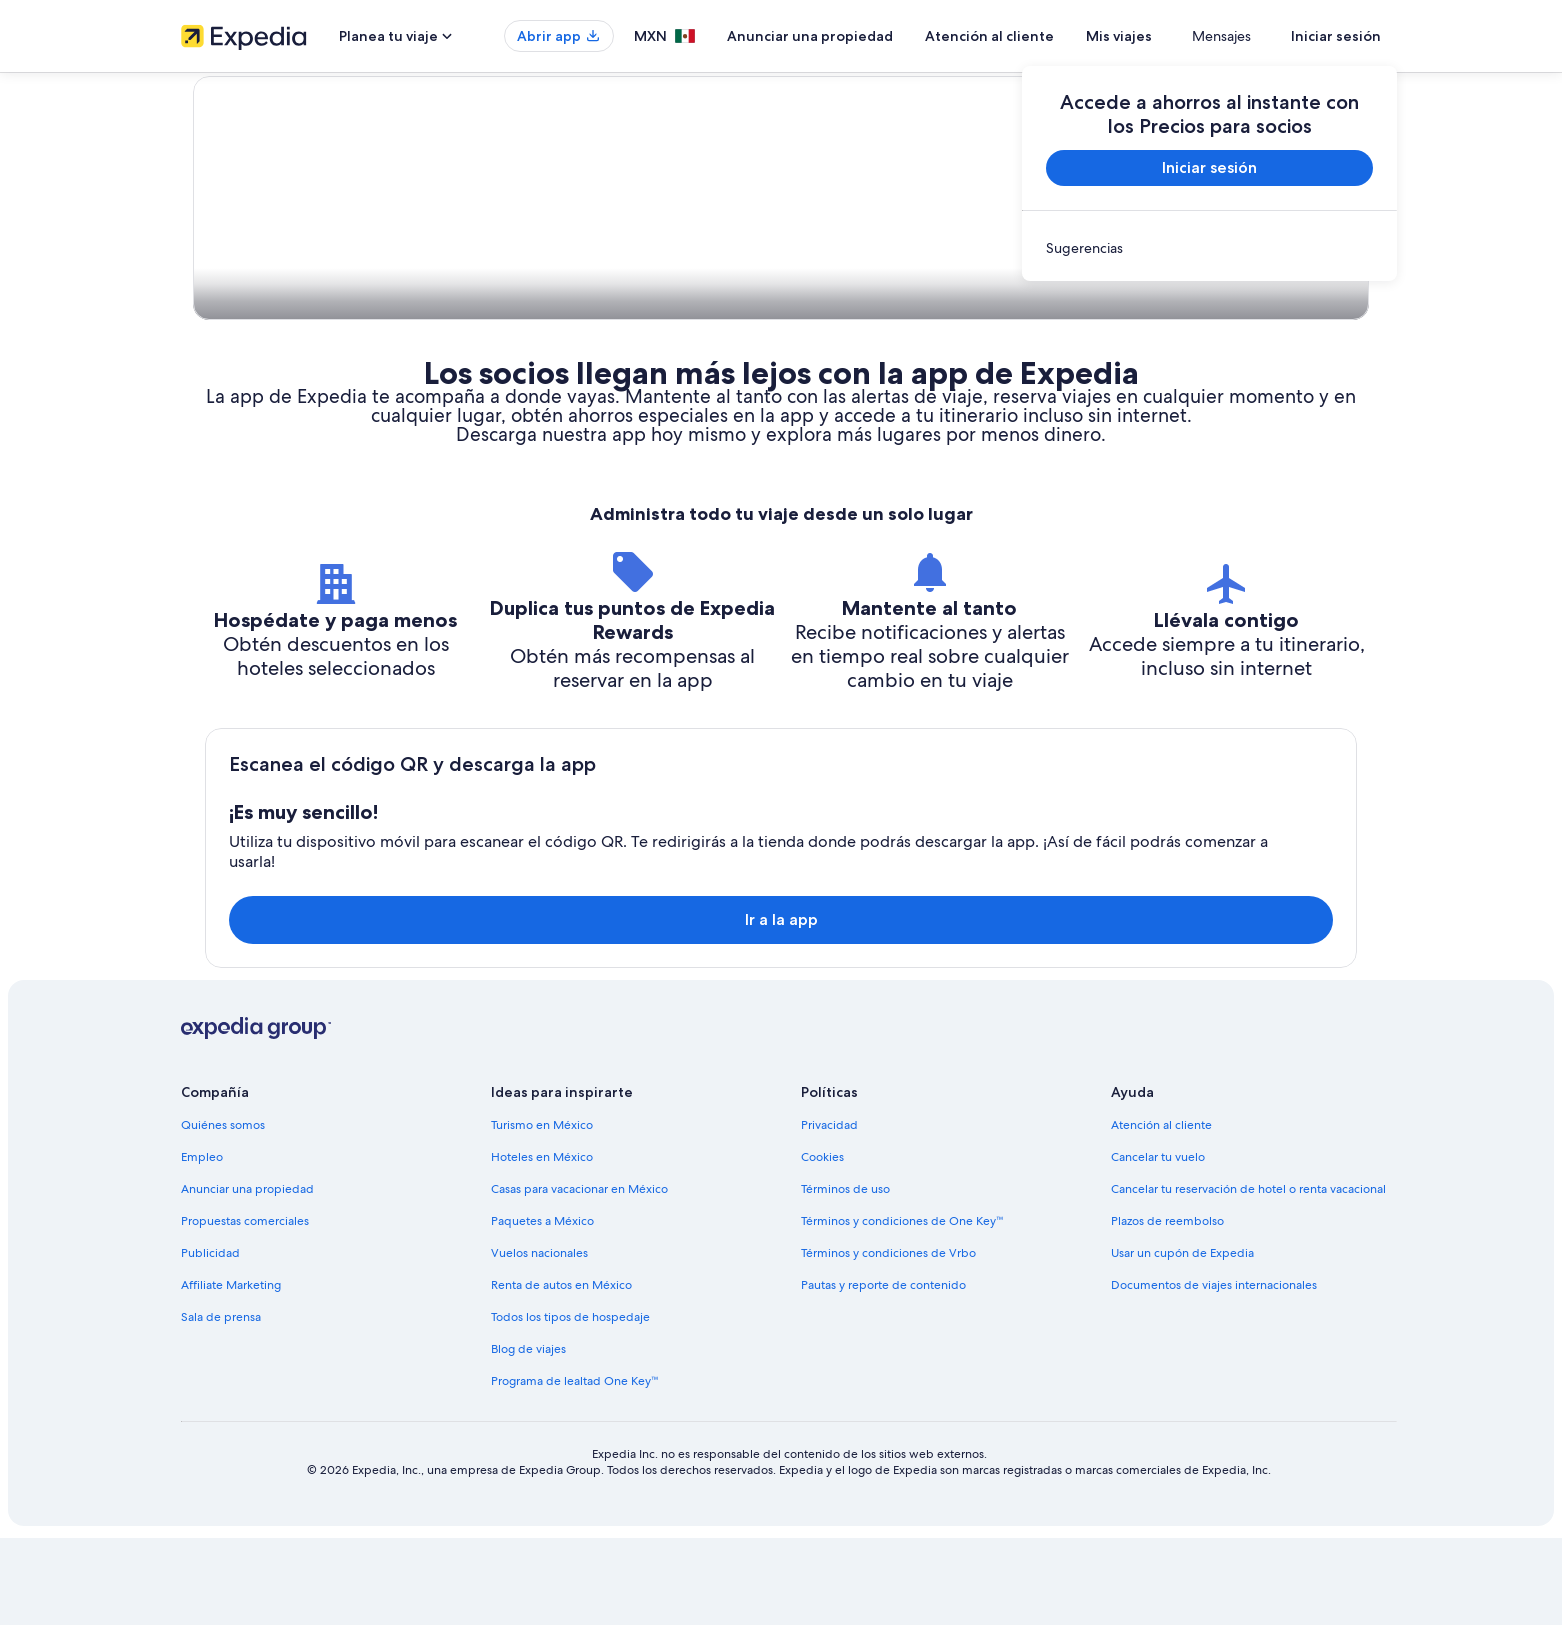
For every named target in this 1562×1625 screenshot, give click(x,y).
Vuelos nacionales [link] (539, 1340)
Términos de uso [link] (845, 1276)
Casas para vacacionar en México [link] (579, 1276)
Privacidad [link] (829, 1212)
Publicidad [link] (210, 1340)
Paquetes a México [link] (542, 1308)
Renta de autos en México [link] (561, 1372)
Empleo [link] (202, 1244)
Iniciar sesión (1336, 36)
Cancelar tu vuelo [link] (1158, 1244)
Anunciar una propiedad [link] (247, 1276)
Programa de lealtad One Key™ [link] (575, 1468)
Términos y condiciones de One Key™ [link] (902, 1308)
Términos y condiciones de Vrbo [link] (888, 1340)
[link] (1209, 248)
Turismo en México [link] (542, 1212)
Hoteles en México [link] (542, 1244)
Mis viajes (1178, 36)
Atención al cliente (1048, 36)
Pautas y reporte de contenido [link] (883, 1372)
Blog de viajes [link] (528, 1436)
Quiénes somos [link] (223, 1212)
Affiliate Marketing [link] (231, 1372)
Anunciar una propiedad (869, 36)
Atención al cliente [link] (1161, 1212)
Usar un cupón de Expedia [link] (1182, 1340)
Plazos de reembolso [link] (1167, 1308)
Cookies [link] (822, 1244)
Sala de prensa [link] (221, 1404)
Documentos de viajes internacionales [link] (1214, 1372)
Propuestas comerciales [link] (245, 1308)
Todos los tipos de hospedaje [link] (570, 1404)
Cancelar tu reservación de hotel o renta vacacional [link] (1248, 1276)
